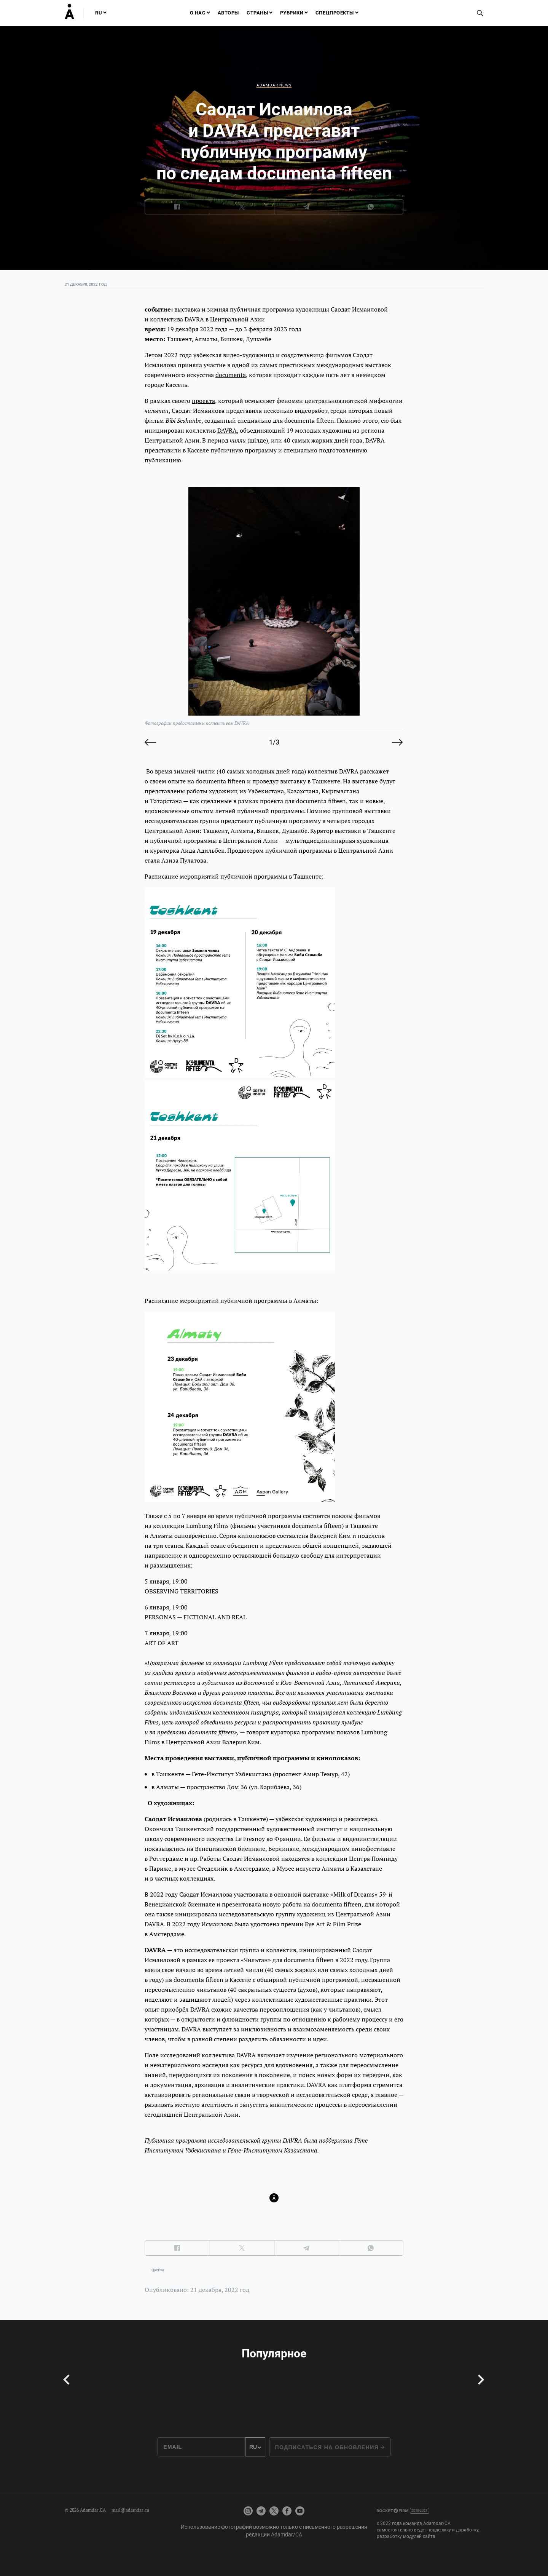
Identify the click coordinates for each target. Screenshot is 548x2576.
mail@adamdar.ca (130, 2510)
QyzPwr (157, 2270)
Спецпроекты (334, 13)
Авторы (228, 13)
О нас (198, 13)
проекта (203, 400)
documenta (230, 375)
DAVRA (227, 430)
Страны (257, 13)
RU (98, 13)
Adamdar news (274, 85)
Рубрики (292, 13)
